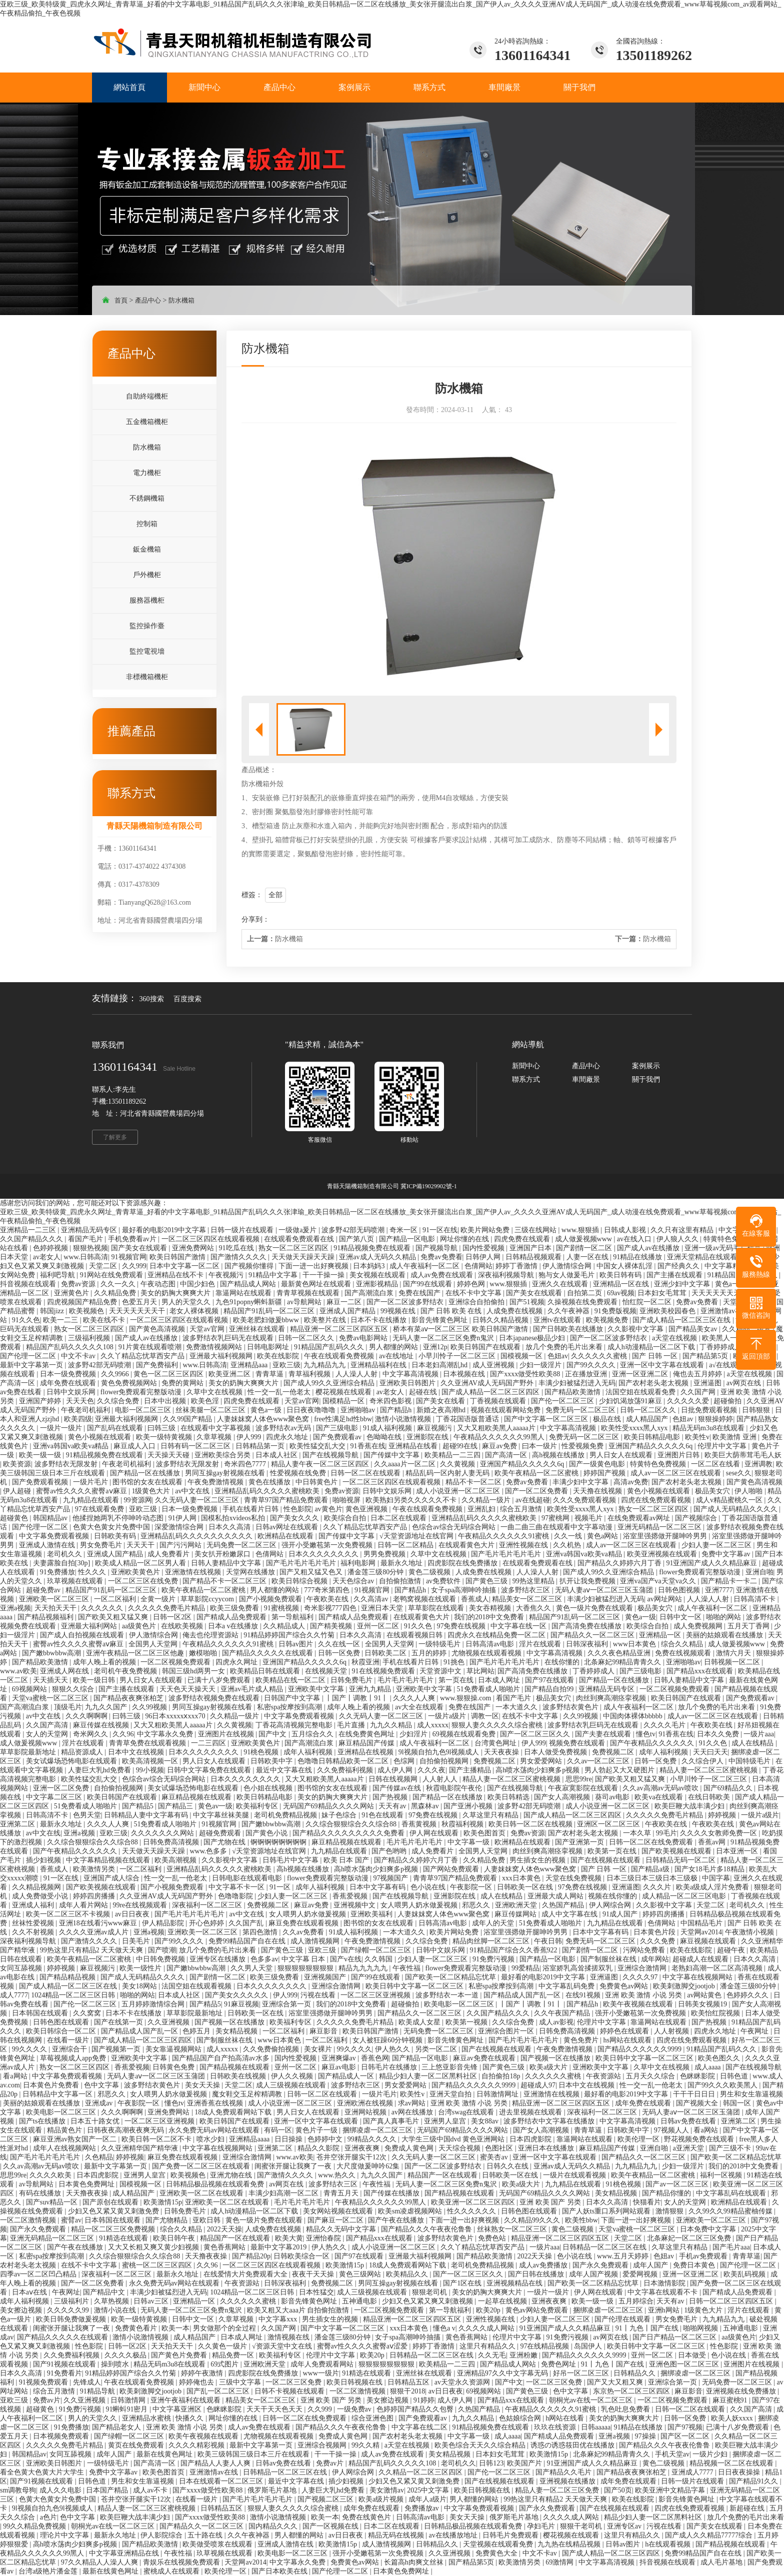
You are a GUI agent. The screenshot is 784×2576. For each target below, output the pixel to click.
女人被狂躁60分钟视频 (388, 2040)
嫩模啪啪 (204, 1653)
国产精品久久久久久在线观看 (268, 1653)
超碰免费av (44, 1590)
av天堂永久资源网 (463, 2382)
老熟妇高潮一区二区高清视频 (718, 1968)
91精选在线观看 (124, 2238)
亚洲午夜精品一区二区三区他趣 (136, 1653)
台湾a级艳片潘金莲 (49, 2571)
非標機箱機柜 (147, 677)
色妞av (558, 1356)
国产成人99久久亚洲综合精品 (330, 1383)
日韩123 (491, 2463)
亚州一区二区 (379, 1626)
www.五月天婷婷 (623, 2256)
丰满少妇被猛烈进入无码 (577, 1383)
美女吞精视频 (491, 1608)
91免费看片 (64, 2373)
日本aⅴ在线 (30, 2292)
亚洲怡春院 (324, 2238)
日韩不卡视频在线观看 (290, 2391)
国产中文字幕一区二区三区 (547, 1419)
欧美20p (489, 2310)
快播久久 (191, 2418)
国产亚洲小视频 (469, 1806)
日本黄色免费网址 (87, 2184)
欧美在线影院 (279, 1356)
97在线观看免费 (100, 1509)
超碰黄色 (15, 1518)
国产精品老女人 (117, 2427)
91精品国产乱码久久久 (330, 1347)
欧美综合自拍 (346, 1518)
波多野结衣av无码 (284, 1428)
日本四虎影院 (532, 2139)
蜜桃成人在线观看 (173, 2571)
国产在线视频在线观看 (606, 1860)
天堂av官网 (208, 1329)
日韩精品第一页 (261, 1446)
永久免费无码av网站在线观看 (214, 2130)
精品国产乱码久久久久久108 (71, 1347)
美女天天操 (203, 2085)
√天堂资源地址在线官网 (417, 1536)
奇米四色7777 (246, 1464)
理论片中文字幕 (65, 2535)
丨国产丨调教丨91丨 (357, 1698)
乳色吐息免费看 (626, 2409)
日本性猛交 (316, 2292)
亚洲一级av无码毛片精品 (723, 1248)
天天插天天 (51, 1680)
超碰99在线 (461, 1446)
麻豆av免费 (500, 1446)
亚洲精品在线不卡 (177, 1275)
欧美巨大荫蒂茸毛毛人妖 (743, 1455)
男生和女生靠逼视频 (751, 2094)
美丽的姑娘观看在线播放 (725, 1635)
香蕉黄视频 (420, 1824)
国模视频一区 (522, 1356)
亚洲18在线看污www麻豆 (99, 1923)
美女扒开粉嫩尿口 (223, 1554)
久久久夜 (432, 1770)
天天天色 (80, 1401)
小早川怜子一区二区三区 (458, 1356)
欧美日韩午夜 (175, 2238)
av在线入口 (635, 1239)
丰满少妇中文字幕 (581, 1482)
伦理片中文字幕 (723, 1446)
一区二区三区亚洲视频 (376, 1995)
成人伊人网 (396, 1770)
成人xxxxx (432, 1725)
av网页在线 (744, 1383)
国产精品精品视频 (69, 1977)
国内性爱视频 (484, 1248)
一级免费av (355, 2409)
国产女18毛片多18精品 (710, 1869)
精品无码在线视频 (397, 2535)
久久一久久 (119, 1284)
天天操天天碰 (170, 1455)
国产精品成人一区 (347, 2076)
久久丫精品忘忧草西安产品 (143, 1356)
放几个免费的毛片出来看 (565, 1347)
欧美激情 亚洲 (735, 1437)
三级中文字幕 (241, 2382)
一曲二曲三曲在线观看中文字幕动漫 (557, 1527)
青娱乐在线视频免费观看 (182, 2562)
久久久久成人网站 (487, 2328)
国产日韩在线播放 (537, 2274)
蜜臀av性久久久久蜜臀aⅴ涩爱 (363, 2346)
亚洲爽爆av (340, 2058)
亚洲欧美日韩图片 (409, 1383)
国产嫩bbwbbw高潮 (52, 1653)
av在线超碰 (533, 1500)
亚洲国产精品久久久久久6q (651, 1446)
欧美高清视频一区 (151, 1761)
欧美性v (697, 1437)
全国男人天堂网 (154, 1644)
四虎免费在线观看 (523, 1239)
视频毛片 (589, 1518)
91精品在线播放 (638, 1257)
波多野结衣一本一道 (448, 1995)
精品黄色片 (65, 2130)
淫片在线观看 (541, 1644)
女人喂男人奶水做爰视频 (420, 1905)
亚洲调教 (758, 1464)
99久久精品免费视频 (35, 2526)
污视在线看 (319, 1995)
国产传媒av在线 (397, 1788)
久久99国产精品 (188, 1419)
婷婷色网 (472, 1284)
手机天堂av (672, 2454)
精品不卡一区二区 (475, 1482)
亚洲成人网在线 (65, 1671)
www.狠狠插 (581, 1230)
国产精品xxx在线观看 (700, 1671)
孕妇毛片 (542, 2526)
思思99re (579, 1779)
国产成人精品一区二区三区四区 (492, 1392)
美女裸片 (319, 2049)
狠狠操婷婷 (715, 1419)
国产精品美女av (693, 1329)
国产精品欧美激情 (573, 1392)
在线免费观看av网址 (640, 1518)
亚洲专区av (625, 2526)
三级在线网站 (536, 1230)
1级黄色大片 (152, 1491)
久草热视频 (112, 2301)
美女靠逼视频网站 (175, 2049)
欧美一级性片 (142, 1968)
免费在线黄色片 (367, 2517)
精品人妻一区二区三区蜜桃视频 (710, 1770)
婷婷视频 (723, 1815)
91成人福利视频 (388, 1428)
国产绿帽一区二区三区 (377, 1950)
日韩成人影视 (626, 1230)
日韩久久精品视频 (501, 1320)
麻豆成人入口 (136, 1446)
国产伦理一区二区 (29, 1356)
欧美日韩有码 (622, 1275)
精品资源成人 (83, 1752)
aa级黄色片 (140, 1626)
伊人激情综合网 (568, 1266)
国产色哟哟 (390, 1851)
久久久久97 (641, 1977)
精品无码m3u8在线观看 (709, 1428)
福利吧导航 (58, 1275)
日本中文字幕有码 (379, 1887)
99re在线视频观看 (140, 1905)
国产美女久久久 (295, 1518)
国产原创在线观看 (111, 2202)
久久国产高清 (48, 1725)
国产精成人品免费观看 (232, 1617)
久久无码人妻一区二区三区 (198, 1500)
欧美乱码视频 (746, 2274)
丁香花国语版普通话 (468, 1419)
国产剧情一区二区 (585, 1248)
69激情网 (561, 2562)
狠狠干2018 (407, 2391)
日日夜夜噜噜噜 (312, 1410)
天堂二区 (104, 1266)
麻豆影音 (325, 2031)
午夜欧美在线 (328, 1599)
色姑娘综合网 (521, 2418)
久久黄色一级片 (223, 2346)
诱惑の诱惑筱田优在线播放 (573, 2445)
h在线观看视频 (668, 2544)
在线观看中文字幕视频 (216, 1428)
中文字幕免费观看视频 (55, 1536)
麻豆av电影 (340, 2067)
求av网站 (413, 2103)
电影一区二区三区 (144, 1410)
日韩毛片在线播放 (390, 2067)
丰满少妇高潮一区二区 (284, 2193)
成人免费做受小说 (41, 1896)
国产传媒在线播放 (393, 2193)
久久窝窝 (88, 2013)
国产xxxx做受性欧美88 (526, 1374)
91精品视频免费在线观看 (373, 1248)
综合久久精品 (683, 1644)
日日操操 (289, 2139)
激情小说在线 (116, 2310)
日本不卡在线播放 (379, 1320)
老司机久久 (65, 1554)
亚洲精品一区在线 (622, 1284)
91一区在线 (440, 1230)
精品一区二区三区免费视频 (114, 2229)
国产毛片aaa (731, 2247)
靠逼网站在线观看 (245, 1293)
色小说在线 (429, 1887)
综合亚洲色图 (374, 2418)
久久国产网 (699, 1392)
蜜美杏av (495, 2157)
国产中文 (273, 1734)
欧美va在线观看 (659, 1797)
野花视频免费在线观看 (700, 2139)
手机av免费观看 (704, 2256)
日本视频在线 (465, 1374)
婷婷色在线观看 (625, 2031)
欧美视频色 (87, 1311)
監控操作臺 (147, 626)
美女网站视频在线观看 (339, 2211)
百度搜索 (188, 999)
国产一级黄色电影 (598, 1464)
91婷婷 (424, 2400)
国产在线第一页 (119, 2022)
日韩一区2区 (173, 1617)
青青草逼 (271, 1374)
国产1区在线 (463, 2283)
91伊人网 (183, 1518)
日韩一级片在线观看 (243, 1230)
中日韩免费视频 (161, 1959)
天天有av (393, 1806)
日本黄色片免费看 (52, 2085)
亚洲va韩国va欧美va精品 (71, 1446)
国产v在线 (346, 1959)
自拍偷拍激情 (401, 1581)
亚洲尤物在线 (232, 2175)
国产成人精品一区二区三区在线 (682, 1320)
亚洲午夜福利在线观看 (186, 2400)
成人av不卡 (151, 2490)
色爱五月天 (140, 1302)
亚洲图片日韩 (680, 1455)
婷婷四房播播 (95, 1896)
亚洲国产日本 (532, 1248)
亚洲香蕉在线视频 (216, 2103)
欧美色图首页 (486, 1833)
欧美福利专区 (258, 1806)
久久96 (123, 1734)
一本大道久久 (518, 1707)
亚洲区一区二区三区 (609, 1824)
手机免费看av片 (133, 1239)
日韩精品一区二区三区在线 (605, 2247)
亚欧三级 (286, 1365)
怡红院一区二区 (648, 1302)
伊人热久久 (393, 2049)
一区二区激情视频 (29, 2220)
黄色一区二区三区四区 (170, 1374)
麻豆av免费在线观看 (485, 2058)
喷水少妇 (211, 2139)
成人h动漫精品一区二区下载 (652, 1347)
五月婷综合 (636, 2301)
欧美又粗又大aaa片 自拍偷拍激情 (299, 2310)
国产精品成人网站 (249, 1284)
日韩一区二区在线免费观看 (652, 1842)
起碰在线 (424, 1392)
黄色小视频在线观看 (100, 1437)
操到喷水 (116, 2364)
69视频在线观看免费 (465, 1734)
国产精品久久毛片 (565, 2472)
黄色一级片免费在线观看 (595, 1608)
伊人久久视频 (293, 2076)
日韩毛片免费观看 (511, 2535)
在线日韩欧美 (710, 1797)
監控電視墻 (147, 651)
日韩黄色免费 (174, 2067)
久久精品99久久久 (533, 2220)
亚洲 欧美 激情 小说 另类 (644, 1995)
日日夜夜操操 (740, 2472)
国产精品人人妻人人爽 (216, 2463)
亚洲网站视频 (366, 2112)
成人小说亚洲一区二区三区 (459, 1491)
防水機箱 (181, 300)
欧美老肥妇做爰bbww (267, 1320)
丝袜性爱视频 (34, 1923)
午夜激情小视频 (750, 1932)
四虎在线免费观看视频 (657, 1500)
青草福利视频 (310, 1374)
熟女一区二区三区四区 (294, 1248)
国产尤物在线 (226, 1842)
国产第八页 (357, 1239)
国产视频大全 (698, 2103)
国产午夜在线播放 (397, 2220)
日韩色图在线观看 (62, 2022)
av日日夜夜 (133, 1914)
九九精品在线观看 (92, 1500)
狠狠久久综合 (74, 1689)
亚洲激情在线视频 (194, 1572)
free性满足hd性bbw (343, 1419)
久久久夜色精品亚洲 (620, 1653)
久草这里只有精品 (491, 1815)
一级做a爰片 (298, 1230)
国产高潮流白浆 (370, 1293)
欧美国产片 (525, 2463)
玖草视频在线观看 (76, 1581)
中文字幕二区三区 (55, 1797)
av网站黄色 (705, 1995)
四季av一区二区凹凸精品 (39, 2274)
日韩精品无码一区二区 (682, 1860)
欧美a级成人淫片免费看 (713, 1887)
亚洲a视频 (15, 1608)
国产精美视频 (332, 1626)
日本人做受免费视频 (556, 1752)
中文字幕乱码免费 (567, 1986)
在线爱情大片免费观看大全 (247, 2274)
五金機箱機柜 (147, 422)
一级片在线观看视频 (575, 2175)
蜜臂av (71, 2220)
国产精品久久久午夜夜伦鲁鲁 (427, 2229)
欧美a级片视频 (382, 2499)
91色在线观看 (384, 1815)
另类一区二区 (437, 2049)
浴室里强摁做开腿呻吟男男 (666, 1536)
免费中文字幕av (727, 1554)
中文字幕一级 (470, 1842)
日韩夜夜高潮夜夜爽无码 (126, 2130)
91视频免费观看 (44, 2382)
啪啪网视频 (701, 2328)
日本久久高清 (230, 1527)
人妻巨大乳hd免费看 (100, 1770)
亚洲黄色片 (72, 1293)
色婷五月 (197, 2031)
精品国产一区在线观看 (444, 2175)
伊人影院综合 (162, 2535)
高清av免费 (631, 1482)
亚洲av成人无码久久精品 (378, 1257)
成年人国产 (651, 2265)
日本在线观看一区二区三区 (222, 2481)
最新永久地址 (402, 1563)
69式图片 (225, 2364)
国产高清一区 (507, 1455)
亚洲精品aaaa (250, 2139)
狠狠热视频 (90, 1248)
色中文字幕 (102, 2085)
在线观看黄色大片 (467, 1545)
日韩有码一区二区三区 (196, 1446)
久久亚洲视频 (170, 2022)
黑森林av (425, 1806)
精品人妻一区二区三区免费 (558, 2490)
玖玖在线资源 (556, 2427)
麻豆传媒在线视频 (102, 1725)
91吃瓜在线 (237, 1248)
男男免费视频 (386, 1554)
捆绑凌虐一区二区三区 (378, 2130)
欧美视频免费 (608, 1320)
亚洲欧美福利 (372, 1914)
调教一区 (485, 1716)
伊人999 (249, 1437)
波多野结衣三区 (526, 1590)
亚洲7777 (719, 1590)
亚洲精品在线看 (414, 1446)
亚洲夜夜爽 (363, 2148)
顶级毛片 (68, 1707)
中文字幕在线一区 (519, 1626)
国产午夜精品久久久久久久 (653, 1743)
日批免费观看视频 (710, 1410)
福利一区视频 (722, 2175)
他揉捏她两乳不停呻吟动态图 (119, 1518)
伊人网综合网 (611, 1905)
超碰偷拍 (729, 1401)
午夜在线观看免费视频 (340, 1356)
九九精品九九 (326, 1365)
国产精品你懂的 (667, 2193)
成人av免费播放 (544, 2265)
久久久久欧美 (52, 2175)
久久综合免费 (119, 1401)
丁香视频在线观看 (499, 1401)
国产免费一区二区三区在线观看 (202, 2166)
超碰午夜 (732, 1950)
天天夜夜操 (502, 1752)
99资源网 (138, 1500)
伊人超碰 (18, 1491)
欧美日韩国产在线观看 (486, 1347)
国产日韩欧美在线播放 (569, 1329)
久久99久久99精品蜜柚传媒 (731, 2211)
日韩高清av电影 (491, 1644)
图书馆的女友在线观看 (148, 1482)
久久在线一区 (340, 1644)
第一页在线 (457, 1680)
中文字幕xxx (278, 2319)
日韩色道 (735, 2076)
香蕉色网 (375, 2058)
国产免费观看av (338, 1437)
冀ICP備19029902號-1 (428, 1186)
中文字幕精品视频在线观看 (109, 1860)
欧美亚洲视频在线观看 (663, 1554)
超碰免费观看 (221, 1833)
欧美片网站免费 (486, 1230)
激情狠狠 (671, 2211)
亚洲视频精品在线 (515, 2283)
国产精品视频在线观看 (236, 2067)
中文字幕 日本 (304, 1959)
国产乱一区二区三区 (219, 2391)
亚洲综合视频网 (323, 2445)
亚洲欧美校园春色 (669, 1311)
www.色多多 (209, 1851)
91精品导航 (98, 2391)
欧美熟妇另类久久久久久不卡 (412, 1500)
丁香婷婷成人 (722, 1347)
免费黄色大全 (498, 2553)
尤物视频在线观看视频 (488, 1653)
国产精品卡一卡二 (730, 1581)
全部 (275, 895)
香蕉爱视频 (351, 1896)
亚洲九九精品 (371, 1689)
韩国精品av (51, 1518)
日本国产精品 (108, 2490)
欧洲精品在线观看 (287, 1536)
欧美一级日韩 (95, 1680)
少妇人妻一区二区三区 (718, 1545)
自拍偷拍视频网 (445, 1761)
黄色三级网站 (361, 2274)
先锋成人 (87, 2382)
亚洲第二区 (18, 1824)
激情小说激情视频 (404, 1419)
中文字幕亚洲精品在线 (125, 2553)
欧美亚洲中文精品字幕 (671, 2490)
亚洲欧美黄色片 (136, 1572)
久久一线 (569, 1536)
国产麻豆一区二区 (337, 2220)
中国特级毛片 (750, 1761)
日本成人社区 (278, 1455)
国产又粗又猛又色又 (312, 1572)
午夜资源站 (604, 2076)
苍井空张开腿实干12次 (352, 2157)
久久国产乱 (247, 1923)
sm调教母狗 (18, 2490)
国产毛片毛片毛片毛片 (507, 1554)
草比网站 (480, 1671)
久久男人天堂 (252, 1968)
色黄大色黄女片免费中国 (112, 1527)
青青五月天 (342, 2193)
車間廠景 (586, 1079)
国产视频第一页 (117, 2049)
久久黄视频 (458, 1464)
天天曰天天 (710, 1752)
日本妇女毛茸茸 (663, 1293)
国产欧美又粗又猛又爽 (114, 1617)
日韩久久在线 (508, 2166)
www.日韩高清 (86, 1257)
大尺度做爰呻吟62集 (369, 2166)
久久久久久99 (69, 2310)
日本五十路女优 (96, 2121)
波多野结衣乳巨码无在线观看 (229, 1338)
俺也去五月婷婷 (698, 1374)
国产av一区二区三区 (678, 2184)
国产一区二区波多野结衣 (406, 1302)
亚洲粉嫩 (525, 2355)
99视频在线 (399, 1311)
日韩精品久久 (636, 2373)
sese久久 (739, 1473)
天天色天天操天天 (189, 1689)
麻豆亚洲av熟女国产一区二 (75, 2139)
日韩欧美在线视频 (239, 2076)
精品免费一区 (234, 2355)
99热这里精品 (534, 1581)
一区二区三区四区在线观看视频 (212, 1239)
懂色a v (444, 2328)
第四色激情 (261, 1932)
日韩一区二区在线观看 (366, 1473)
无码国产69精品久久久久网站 (329, 1806)
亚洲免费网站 (194, 1248)
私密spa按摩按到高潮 (290, 1707)
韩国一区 (738, 2103)
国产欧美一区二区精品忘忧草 (451, 1977)
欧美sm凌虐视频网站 (411, 2211)
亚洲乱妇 (483, 1509)
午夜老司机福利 (86, 1410)
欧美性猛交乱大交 (319, 1446)
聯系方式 (526, 1079)
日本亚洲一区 (738, 1851)
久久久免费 (658, 1941)
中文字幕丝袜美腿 (222, 1815)
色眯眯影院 (698, 2076)
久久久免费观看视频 (585, 1500)
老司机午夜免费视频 (126, 1671)
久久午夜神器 (570, 1311)
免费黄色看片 (137, 2328)
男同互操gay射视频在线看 (226, 1473)
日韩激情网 (129, 2400)
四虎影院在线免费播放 (464, 1563)
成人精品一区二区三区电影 (685, 1896)
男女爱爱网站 (542, 1761)
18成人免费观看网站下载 (234, 2112)
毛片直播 (352, 1725)
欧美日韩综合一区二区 (62, 2031)
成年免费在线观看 (69, 1383)
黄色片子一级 (318, 2130)
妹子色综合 (340, 1815)
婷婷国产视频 (606, 1473)
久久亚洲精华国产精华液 (140, 2148)
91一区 (281, 1887)
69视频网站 (30, 1689)
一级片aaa (759, 1734)
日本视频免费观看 (62, 2436)
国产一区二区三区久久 (536, 1734)
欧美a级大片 (550, 2067)
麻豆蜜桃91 (731, 2400)
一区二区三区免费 (295, 2382)
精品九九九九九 (364, 1968)
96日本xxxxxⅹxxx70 (176, 1716)
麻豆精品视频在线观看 (198, 1797)
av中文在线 (193, 1491)
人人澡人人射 (358, 1374)
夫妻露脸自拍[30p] (62, 1563)
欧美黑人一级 (724, 1338)
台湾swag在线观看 (467, 2112)
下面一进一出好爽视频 (314, 1266)
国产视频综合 (697, 1518)
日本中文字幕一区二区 (186, 1266)
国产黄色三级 (488, 1581)
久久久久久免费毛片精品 (167, 1608)
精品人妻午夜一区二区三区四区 (321, 1464)
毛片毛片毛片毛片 (407, 1680)
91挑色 (455, 1662)
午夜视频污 (227, 1275)
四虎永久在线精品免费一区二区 (498, 1635)
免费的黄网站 (184, 1383)
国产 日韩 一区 (656, 1356)
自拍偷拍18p (502, 2076)
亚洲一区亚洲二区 (641, 1374)
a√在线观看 (726, 1365)
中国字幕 (716, 1878)
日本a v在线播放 (234, 1626)
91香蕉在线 (368, 1446)
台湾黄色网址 (496, 1743)
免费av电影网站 (364, 1338)
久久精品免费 (116, 1293)
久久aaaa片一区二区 (405, 1464)
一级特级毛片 (440, 1644)
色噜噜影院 (236, 1896)
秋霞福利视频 (464, 1824)
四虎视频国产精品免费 (83, 1302)
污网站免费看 (645, 1950)
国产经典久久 (680, 1266)
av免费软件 (444, 1581)
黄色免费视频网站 (130, 1383)
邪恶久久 (477, 1905)
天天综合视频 (460, 2148)
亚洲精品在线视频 (367, 1752)
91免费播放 (57, 1572)
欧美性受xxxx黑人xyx (635, 1428)
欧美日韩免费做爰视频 (72, 2319)
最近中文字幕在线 (285, 1770)
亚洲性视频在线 (524, 1545)
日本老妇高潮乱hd (441, 1365)
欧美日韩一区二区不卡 (158, 2139)
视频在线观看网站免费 (506, 1410)
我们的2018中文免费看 (490, 1617)
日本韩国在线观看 (41, 2013)
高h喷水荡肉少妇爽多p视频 (539, 1770)
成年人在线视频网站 (65, 2148)
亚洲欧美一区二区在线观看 (203, 2193)
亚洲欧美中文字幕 (317, 1689)
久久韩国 (379, 1959)
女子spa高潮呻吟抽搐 (464, 1590)
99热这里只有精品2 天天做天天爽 (92, 1950)
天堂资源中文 (442, 1671)
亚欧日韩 (207, 2220)
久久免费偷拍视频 (272, 2049)
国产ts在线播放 (43, 2121)
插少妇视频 (44, 1860)
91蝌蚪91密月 (128, 2409)
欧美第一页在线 (613, 1851)
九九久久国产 (107, 1707)
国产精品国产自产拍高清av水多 (222, 2058)
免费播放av (422, 2508)
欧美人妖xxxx (733, 2418)
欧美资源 (17, 1464)
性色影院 (298, 1509)
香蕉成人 (475, 1599)
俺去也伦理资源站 (211, 1635)
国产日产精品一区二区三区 (675, 2337)
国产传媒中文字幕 (393, 1455)
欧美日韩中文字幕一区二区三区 (416, 1986)
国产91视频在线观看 (65, 2364)
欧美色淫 (206, 1401)
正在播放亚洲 (587, 1374)
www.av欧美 (18, 1671)
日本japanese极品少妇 (533, 1338)
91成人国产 (621, 1914)
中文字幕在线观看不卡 (664, 2292)
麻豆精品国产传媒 (367, 1743)
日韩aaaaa (595, 2427)
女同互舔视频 (22, 1968)
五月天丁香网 (750, 1626)
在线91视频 (584, 1995)
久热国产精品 (564, 1905)
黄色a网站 (603, 1536)
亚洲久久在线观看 (561, 1284)
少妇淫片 (415, 1734)
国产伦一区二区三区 (563, 1401)
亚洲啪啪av (358, 1410)
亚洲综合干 (70, 2049)
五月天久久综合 (651, 2076)
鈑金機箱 (147, 549)
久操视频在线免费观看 (584, 1302)
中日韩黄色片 (318, 1482)
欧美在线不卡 (105, 1320)
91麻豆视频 (241, 2004)
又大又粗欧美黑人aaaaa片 (497, 1428)
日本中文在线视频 (137, 1752)
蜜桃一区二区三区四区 (158, 2265)
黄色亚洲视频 (368, 1509)
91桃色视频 (262, 1752)
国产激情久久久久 (239, 1257)
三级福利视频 (90, 1338)
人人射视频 (672, 2031)
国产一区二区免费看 (537, 1491)
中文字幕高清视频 (411, 1374)
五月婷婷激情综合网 (154, 2004)
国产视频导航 (438, 1248)
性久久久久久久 (472, 2211)
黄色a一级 (267, 1410)
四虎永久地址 (288, 1437)
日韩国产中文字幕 (293, 1698)
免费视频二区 (614, 1752)
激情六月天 (734, 1653)
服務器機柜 (147, 600)
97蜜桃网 (557, 1518)
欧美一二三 (61, 1320)
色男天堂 (87, 1815)
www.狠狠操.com (466, 1698)
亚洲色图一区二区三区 (685, 2364)
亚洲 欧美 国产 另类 (551, 2202)
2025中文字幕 (429, 2490)
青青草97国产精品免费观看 (287, 1500)
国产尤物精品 (168, 2220)
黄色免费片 (582, 2040)
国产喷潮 (162, 1950)
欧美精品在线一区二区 (292, 1680)
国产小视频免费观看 (271, 1599)
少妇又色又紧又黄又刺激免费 (114, 2211)
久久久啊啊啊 (88, 1716)
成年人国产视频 (594, 2274)
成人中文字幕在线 (571, 1914)
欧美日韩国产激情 (179, 1257)
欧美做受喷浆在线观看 (218, 2544)
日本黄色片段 (656, 1932)
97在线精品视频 (545, 2346)
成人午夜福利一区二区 (426, 1266)
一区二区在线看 (716, 1464)
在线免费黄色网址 (367, 1734)
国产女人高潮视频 (563, 1797)
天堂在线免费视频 (575, 1878)
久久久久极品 (126, 2355)
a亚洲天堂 (689, 2148)
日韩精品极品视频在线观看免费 (216, 2184)
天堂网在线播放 (251, 1572)
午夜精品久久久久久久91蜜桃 (504, 1536)
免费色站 (493, 2238)
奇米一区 (405, 1230)
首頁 (121, 300)
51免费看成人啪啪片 (489, 1689)
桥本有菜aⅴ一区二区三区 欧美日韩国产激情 (461, 1329)
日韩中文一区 (682, 1617)
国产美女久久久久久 (237, 1995)
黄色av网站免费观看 (538, 2310)
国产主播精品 (471, 1770)
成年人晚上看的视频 (105, 1662)
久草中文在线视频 (215, 1392)
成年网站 (655, 1959)
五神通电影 (360, 2301)
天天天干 (141, 1545)
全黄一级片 (159, 1599)
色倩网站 (478, 1266)
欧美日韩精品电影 (653, 1437)
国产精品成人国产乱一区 (523, 1995)
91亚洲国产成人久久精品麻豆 (712, 1563)
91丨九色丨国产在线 (648, 2328)
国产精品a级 (651, 1869)
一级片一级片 (62, 1428)
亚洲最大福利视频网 (222, 1356)
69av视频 (620, 1293)
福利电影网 (359, 1563)
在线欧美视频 (183, 1626)
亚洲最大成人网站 (557, 1896)
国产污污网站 (182, 1545)
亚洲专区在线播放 (219, 1959)
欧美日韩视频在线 (355, 2382)
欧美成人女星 (420, 2022)
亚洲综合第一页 (287, 2004)
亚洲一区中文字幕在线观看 (663, 1365)
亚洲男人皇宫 (446, 2121)
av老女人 (46, 1257)
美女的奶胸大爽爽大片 (176, 1293)
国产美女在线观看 (140, 1248)
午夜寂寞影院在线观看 (584, 1788)
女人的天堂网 (48, 1734)
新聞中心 (526, 1066)
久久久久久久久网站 (163, 1833)
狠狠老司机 (430, 2292)
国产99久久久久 (592, 1365)
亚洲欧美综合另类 (223, 1455)
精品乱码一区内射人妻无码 (449, 1473)
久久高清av (372, 1599)
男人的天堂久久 (187, 1302)
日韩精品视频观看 (535, 1257)
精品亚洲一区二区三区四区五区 (340, 1329)
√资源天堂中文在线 (283, 2346)
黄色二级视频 (430, 1572)
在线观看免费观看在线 (300, 1239)
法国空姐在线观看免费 (642, 1392)
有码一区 (278, 2130)
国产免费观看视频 (41, 1482)
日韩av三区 (152, 2301)
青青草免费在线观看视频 (148, 1743)
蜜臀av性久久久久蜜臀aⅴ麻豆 (82, 1491)
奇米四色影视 (392, 1401)
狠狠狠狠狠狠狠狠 (307, 1968)
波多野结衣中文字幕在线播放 (550, 2121)
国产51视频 (527, 1302)
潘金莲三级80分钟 (377, 1572)
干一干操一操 (324, 1275)
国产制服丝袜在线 (609, 1959)
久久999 (134, 1266)
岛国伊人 (589, 2346)
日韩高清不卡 (756, 1599)
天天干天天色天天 (275, 2409)
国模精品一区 (344, 1401)
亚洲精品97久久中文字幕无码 (503, 2373)
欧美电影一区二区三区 (460, 2004)
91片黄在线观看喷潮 (151, 1347)
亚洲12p (435, 1347)
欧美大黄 (289, 2238)
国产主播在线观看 (675, 1275)
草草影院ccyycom (208, 1599)
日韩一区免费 (340, 1653)
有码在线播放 (41, 2193)
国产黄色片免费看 (180, 2355)
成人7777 (14, 1995)
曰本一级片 (540, 1446)
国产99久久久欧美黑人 (724, 2085)
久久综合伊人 (704, 1761)
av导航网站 (305, 1302)
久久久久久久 (103, 1608)
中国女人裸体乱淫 (625, 1266)
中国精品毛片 (702, 1923)
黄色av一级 (215, 1806)
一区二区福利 (116, 1599)
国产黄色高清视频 (158, 1329)
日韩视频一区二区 (733, 1662)
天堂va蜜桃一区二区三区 (51, 1698)
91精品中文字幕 (274, 1275)
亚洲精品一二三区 (29, 1230)
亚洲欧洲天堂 (517, 1905)
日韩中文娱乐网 (72, 1392)
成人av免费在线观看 (442, 1275)
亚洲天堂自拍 (452, 2094)
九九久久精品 (392, 1725)
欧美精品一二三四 (453, 1455)
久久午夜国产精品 (563, 2013)
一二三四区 (209, 1743)
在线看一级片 (69, 2040)
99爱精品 (526, 1968)
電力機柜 (147, 473)
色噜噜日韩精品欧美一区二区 (344, 1761)
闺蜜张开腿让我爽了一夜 (294, 2166)
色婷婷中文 (326, 2139)
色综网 (405, 1761)
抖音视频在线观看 (29, 1284)
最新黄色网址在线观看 (317, 1284)
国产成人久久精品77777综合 (709, 2535)
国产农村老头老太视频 (654, 1383)
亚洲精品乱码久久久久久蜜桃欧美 (268, 1491)
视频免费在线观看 (578, 1743)
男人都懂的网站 (394, 1347)
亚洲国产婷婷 (41, 1401)
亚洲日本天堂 (383, 1608)
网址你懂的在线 (465, 1239)
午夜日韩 (548, 1941)
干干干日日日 (695, 2094)
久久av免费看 (304, 1932)
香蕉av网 (713, 1842)
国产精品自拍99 (550, 1689)
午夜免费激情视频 (217, 1482)
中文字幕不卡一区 (237, 1887)
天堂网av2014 (701, 1932)
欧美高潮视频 (176, 1860)
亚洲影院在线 (428, 1437)
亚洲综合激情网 (643, 1968)
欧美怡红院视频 (716, 2013)
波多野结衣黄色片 (571, 1707)
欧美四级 (78, 1419)
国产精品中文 (105, 2292)
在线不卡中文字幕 (475, 1293)
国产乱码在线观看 (116, 1428)
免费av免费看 (441, 1257)
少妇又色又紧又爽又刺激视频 (428, 2301)
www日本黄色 (635, 1644)
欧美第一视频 (468, 2022)
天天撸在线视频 (598, 1491)
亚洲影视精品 (378, 1284)
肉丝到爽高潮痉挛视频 (612, 1698)
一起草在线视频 (503, 2301)
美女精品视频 (238, 2031)
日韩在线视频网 (394, 1779)
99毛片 (666, 1833)
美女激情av (387, 2490)
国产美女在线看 (441, 1401)
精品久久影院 (320, 2148)
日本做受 (693, 2355)
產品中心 (148, 300)
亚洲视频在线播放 (569, 2481)
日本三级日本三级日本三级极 (653, 1878)
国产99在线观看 (428, 1284)
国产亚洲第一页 (580, 1842)
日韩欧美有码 (116, 1536)
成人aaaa (708, 2067)
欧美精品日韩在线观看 (266, 1671)
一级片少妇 (711, 2454)
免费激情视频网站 (215, 1347)
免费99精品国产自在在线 (248, 1941)
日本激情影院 (666, 2283)
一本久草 (638, 1833)
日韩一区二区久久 (307, 1338)
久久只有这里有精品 (683, 1230)
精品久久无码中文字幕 (342, 2229)
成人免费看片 (170, 1554)
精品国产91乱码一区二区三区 (270, 1311)
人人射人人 (441, 1779)
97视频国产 (391, 1878)
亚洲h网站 (665, 2310)
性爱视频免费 (584, 1446)
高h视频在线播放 (559, 1455)
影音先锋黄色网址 (441, 1320)
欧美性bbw (581, 2220)
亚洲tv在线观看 (558, 1320)
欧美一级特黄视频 (165, 1437)
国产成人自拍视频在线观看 (83, 1635)
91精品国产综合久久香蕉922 (515, 1950)
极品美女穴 (713, 1491)
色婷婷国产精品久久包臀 (416, 2409)
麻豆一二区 (345, 1302)
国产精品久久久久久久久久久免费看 (349, 1833)
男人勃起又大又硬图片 (620, 1770)
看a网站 (16, 2076)
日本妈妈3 (369, 1266)
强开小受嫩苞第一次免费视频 (328, 1545)
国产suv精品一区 (53, 2202)
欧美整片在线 (326, 1320)
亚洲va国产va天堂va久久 (659, 1581)
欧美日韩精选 (510, 1797)
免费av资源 (79, 1284)
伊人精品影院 (164, 1923)
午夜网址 (755, 2031)
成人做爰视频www (584, 1239)
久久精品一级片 (487, 1500)
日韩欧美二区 (386, 1653)
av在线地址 (397, 1356)
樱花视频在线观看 (345, 1392)
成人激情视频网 (316, 1941)
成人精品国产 (648, 1419)
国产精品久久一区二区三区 (593, 1635)
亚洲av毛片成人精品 (252, 1689)
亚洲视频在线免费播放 (742, 2391)
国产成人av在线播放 (649, 1248)
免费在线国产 (420, 1293)
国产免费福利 (158, 1365)
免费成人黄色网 (410, 2148)
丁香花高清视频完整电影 (295, 1725)
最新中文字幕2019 (279, 2247)
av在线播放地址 (454, 2535)
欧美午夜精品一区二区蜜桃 (537, 1473)
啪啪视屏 (347, 1500)
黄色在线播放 (270, 1482)
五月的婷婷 (430, 1653)
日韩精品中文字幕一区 (58, 2094)
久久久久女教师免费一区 (719, 1833)
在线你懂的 (563, 1662)
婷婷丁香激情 (518, 1266)
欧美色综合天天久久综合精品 (481, 2445)
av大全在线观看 (420, 1707)
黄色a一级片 (735, 1284)
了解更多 (115, 1137)
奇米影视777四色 (331, 1608)
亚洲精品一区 (661, 1635)
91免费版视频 (615, 1311)
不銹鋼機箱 (147, 498)
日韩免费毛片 (352, 1680)
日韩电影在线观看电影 (248, 1878)
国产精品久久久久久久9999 (641, 2049)
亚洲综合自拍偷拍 (477, 1302)
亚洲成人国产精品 (349, 1311)
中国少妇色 (198, 1284)
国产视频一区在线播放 (230, 2022)
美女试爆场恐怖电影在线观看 (72, 1761)
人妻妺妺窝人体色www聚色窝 (264, 1419)
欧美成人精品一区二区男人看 (141, 1563)
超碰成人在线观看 (701, 1959)
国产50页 (618, 2490)
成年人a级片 (427, 2499)
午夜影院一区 (472, 1887)
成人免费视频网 (699, 1626)
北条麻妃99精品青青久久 (623, 1662)
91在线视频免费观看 (384, 1671)
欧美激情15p (163, 2202)
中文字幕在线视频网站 (698, 1977)
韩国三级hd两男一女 (194, 1671)
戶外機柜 (147, 575)
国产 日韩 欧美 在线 (452, 1311)
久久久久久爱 (689, 1401)
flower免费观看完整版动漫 (142, 1392)
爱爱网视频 (641, 2274)
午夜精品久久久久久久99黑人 (500, 1437)
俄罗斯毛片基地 (273, 2490)
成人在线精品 (754, 1743)
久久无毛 (492, 2355)
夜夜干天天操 (314, 2274)
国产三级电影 (338, 1428)
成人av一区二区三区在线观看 (676, 1473)
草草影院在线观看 (437, 1608)
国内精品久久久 (274, 2526)
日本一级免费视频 (69, 1374)
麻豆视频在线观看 (709, 1941)
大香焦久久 (534, 1608)
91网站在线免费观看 (112, 1275)
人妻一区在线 (588, 1257)
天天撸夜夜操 (88, 2193)
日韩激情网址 (498, 2094)
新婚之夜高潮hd (442, 1410)
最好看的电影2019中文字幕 (165, 1230)
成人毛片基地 (722, 2562)
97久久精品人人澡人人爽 (100, 2562)
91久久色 (26, 1320)
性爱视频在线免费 (299, 1473)
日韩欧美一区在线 (526, 1887)
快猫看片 (647, 2202)
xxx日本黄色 (522, 1878)
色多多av (264, 1959)
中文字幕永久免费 (166, 1734)
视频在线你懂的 (613, 1896)
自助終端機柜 (147, 396)
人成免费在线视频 (515, 1311)
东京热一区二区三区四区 (632, 2391)
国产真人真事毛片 (392, 2121)
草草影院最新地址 (29, 1752)
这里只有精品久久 (489, 2346)
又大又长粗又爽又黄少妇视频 (154, 2247)
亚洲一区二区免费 (62, 1788)
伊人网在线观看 (435, 1833)
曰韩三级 (163, 1428)
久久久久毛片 (666, 1725)
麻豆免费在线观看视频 (304, 1923)
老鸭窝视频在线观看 (425, 1599)
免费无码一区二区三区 (582, 1410)
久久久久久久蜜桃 (600, 1356)
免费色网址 (559, 2364)
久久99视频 (150, 1707)
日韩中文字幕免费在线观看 (210, 1770)
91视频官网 (129, 1257)
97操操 (646, 2436)
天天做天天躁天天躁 (304, 1257)
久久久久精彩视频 (197, 2445)
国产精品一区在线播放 (146, 1473)
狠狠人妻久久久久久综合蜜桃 (498, 1725)
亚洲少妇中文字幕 (683, 1284)
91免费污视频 (494, 1959)
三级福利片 (72, 2301)
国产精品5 (139, 1806)
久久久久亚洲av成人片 (94, 1932)
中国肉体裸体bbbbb (633, 1716)
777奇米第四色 (328, 1590)
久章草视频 (215, 1437)
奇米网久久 (91, 1734)
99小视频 (150, 1770)
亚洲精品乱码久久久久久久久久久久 (197, 1536)
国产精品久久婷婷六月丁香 (621, 1563)
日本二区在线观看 (399, 1518)
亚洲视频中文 (356, 1905)
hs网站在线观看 (628, 2040)
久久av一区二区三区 (599, 1761)
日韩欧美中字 (272, 1761)
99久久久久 (30, 2049)
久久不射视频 (34, 1932)
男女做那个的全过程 (225, 2328)
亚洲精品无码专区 (90, 1230)
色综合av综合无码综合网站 (455, 1527)
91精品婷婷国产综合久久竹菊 (290, 1635)
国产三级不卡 (731, 2148)
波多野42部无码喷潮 (354, 1230)
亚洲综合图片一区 (507, 2031)
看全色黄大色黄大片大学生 (43, 2472)
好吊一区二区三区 (582, 2373)
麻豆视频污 (435, 1428)
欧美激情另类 (95, 1869)
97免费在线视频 (462, 1626)
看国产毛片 (86, 1239)
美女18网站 (140, 1986)
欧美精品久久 (408, 2274)
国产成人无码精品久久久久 (737, 1509)
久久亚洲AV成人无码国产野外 (488, 1383)
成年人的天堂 (494, 1923)
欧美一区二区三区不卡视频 (69, 1914)
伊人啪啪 (749, 1491)
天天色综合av (354, 1581)
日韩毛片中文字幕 (291, 1860)
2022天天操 (224, 2229)
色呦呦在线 (385, 1437)
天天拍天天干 (56, 1608)
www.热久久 (337, 2175)
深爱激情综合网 (180, 1527)
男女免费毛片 (102, 1545)
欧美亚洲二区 (230, 1374)
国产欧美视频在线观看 (678, 1851)
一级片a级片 (448, 1716)
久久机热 (568, 1545)
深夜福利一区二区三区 (208, 1905)
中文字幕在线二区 (421, 2427)
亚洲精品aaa (250, 1365)
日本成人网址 (500, 1680)
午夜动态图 (159, 1284)
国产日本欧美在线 (281, 2571)
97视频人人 (672, 2130)
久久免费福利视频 (346, 1770)
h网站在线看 (566, 2418)
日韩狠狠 (757, 1410)
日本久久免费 (719, 1734)
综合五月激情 (522, 1509)
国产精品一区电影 (408, 1239)
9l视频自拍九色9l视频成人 (439, 1752)
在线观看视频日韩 (415, 1635)
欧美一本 (176, 2328)
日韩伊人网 (484, 1257)
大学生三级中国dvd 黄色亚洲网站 (454, 2139)
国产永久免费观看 (39, 2229)
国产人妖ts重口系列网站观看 (607, 2211)
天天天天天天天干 (721, 1293)
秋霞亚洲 (366, 1662)
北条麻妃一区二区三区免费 (690, 2238)
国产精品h (397, 1410)
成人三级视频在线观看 (292, 2085)
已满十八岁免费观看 (220, 1680)
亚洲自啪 (760, 1572)
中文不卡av (79, 1356)
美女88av (485, 2121)
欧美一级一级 (41, 1455)
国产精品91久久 (754, 2481)
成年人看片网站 (84, 1905)
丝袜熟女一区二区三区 (513, 2229)
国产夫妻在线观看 (604, 1734)
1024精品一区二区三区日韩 (74, 1995)
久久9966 (116, 1374)
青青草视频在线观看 (309, 1293)
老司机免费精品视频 (286, 1815)
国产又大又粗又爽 (616, 2382)
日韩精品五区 (410, 2382)
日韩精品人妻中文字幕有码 (147, 1815)
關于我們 (646, 1079)
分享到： (256, 919)
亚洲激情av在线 (725, 1311)
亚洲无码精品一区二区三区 (661, 1527)
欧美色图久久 (720, 2058)
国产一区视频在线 (331, 2526)
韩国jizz (53, 1311)
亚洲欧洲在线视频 (366, 2103)
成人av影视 (556, 2022)
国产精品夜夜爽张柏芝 (130, 1698)
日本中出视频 (166, 1401)
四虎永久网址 (238, 1662)
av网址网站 (666, 1599)
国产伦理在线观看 (623, 2319)
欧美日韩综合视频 (301, 1581)
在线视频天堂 (327, 1671)
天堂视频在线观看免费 (499, 2544)
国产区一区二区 (686, 2436)
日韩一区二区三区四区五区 (732, 2301)
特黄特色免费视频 (733, 1239)
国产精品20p (251, 2256)
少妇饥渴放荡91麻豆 (631, 1401)
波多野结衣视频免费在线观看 (215, 1698)
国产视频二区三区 (327, 2499)
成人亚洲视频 (494, 1365)
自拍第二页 (585, 1293)
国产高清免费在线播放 (588, 1626)
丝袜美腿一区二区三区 (212, 1410)
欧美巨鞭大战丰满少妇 (690, 1806)
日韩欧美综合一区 (303, 2256)
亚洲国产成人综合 (113, 1878)
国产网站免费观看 (452, 1869)
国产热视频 (391, 1797)
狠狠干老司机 (582, 2526)
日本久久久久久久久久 (324, 1554)
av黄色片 (328, 1509)
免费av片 (46, 2400)
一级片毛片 (91, 1482)
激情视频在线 (290, 2337)
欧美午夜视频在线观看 (639, 2004)
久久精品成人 (285, 1626)
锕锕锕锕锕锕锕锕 (279, 1842)
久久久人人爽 (415, 1698)
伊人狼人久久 (678, 1239)
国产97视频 (685, 2427)
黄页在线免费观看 (137, 2445)
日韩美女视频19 (703, 2004)
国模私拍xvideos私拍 (233, 1518)
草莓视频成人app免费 (74, 2058)
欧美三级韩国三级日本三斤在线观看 (255, 2454)
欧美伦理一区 (640, 2139)
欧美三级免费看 (235, 1608)
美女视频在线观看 (379, 1275)
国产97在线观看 (550, 1680)
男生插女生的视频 (539, 1860)
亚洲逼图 (709, 1383)
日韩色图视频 (680, 1590)
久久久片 (658, 1887)
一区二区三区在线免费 (144, 1581)
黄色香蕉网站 (226, 2247)
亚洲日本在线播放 (547, 2148)
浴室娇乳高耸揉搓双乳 (578, 1968)
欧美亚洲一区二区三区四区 (474, 2202)
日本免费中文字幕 (709, 2229)
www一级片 (321, 2373)
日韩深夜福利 (588, 1644)
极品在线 (608, 1419)
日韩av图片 (296, 1644)
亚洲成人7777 (694, 2472)
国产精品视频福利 (47, 1617)
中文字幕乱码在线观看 (732, 2193)
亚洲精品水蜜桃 (147, 2418)
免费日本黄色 (695, 2265)
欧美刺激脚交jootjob (684, 1986)
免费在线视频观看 (684, 1653)
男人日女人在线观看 (622, 1455)
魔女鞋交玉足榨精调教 (248, 2094)
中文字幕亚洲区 (178, 2409)
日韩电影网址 (269, 1347)
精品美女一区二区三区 (528, 1599)
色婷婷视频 (51, 1248)
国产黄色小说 (268, 1833)
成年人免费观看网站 (323, 2364)
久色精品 (99, 2157)
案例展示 (646, 1066)
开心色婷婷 (207, 1923)
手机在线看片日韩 (251, 1509)
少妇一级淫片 (542, 1365)
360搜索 (152, 999)
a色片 (48, 2517)
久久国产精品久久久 (32, 1239)
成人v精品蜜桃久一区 (730, 1500)
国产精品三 (176, 1806)
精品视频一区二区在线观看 (733, 2463)
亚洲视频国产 (326, 1977)
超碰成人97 (538, 2085)
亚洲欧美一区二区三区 (55, 1599)
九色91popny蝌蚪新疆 (250, 1302)
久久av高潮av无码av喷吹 (661, 1788)
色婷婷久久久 (748, 1995)
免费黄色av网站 (625, 1986)
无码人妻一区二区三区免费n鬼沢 (444, 1338)
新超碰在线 (748, 2508)
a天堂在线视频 (675, 1338)
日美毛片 (137, 1941)
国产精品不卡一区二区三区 (225, 1581)
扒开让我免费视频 (589, 1581)
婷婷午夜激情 (203, 2373)
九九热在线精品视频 (570, 2544)
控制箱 (147, 524)
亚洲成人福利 (34, 1905)
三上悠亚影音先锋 (451, 2067)
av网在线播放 (413, 2112)
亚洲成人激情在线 (48, 1545)
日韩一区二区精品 (407, 1545)
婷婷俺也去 (197, 2382)
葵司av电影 (613, 1797)
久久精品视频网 (37, 1887)
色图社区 (500, 2148)
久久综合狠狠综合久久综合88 (352, 1824)
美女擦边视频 (22, 2310)
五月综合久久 (314, 1734)
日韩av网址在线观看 (288, 1527)
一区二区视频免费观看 (176, 1662)
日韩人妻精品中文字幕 (227, 1563)
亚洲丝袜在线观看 (258, 1329)
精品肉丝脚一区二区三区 (492, 1941)
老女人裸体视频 (195, 1311)
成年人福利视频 (309, 1752)
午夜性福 (407, 1968)
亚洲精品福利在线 (379, 1365)
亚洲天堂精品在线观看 (703, 1257)
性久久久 (93, 1572)
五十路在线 (206, 2535)
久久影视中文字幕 (637, 1329)
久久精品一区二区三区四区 (421, 2472)
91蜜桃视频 (282, 1608)
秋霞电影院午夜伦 (455, 1788)
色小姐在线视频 (269, 1788)
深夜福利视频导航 (507, 1275)
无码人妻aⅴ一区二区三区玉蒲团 (605, 1590)
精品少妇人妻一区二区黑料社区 (429, 2076)
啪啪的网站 (724, 1617)
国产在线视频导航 (331, 1455)
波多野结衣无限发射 (67, 1464)
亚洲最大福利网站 (90, 1626)
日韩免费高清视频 (172, 1842)
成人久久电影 (62, 2490)
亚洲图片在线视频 (227, 1734)
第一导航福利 (294, 1617)
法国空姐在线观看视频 (198, 1986)
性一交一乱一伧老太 (280, 1392)
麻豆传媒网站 (516, 1914)
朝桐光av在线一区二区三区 (591, 2400)
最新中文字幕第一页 (32, 1365)
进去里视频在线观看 (531, 2112)
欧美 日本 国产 (347, 1860)
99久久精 (367, 2445)
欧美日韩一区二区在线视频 (531, 1824)
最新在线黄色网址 (165, 2454)
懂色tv (646, 1734)
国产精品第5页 (706, 1356)
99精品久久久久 (373, 2139)
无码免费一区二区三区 (242, 1545)
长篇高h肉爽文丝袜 (415, 2562)
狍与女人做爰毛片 (567, 1275)
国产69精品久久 (729, 1788)
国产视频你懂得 (250, 1266)
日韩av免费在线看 (689, 2121)
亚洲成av (99, 2103)
